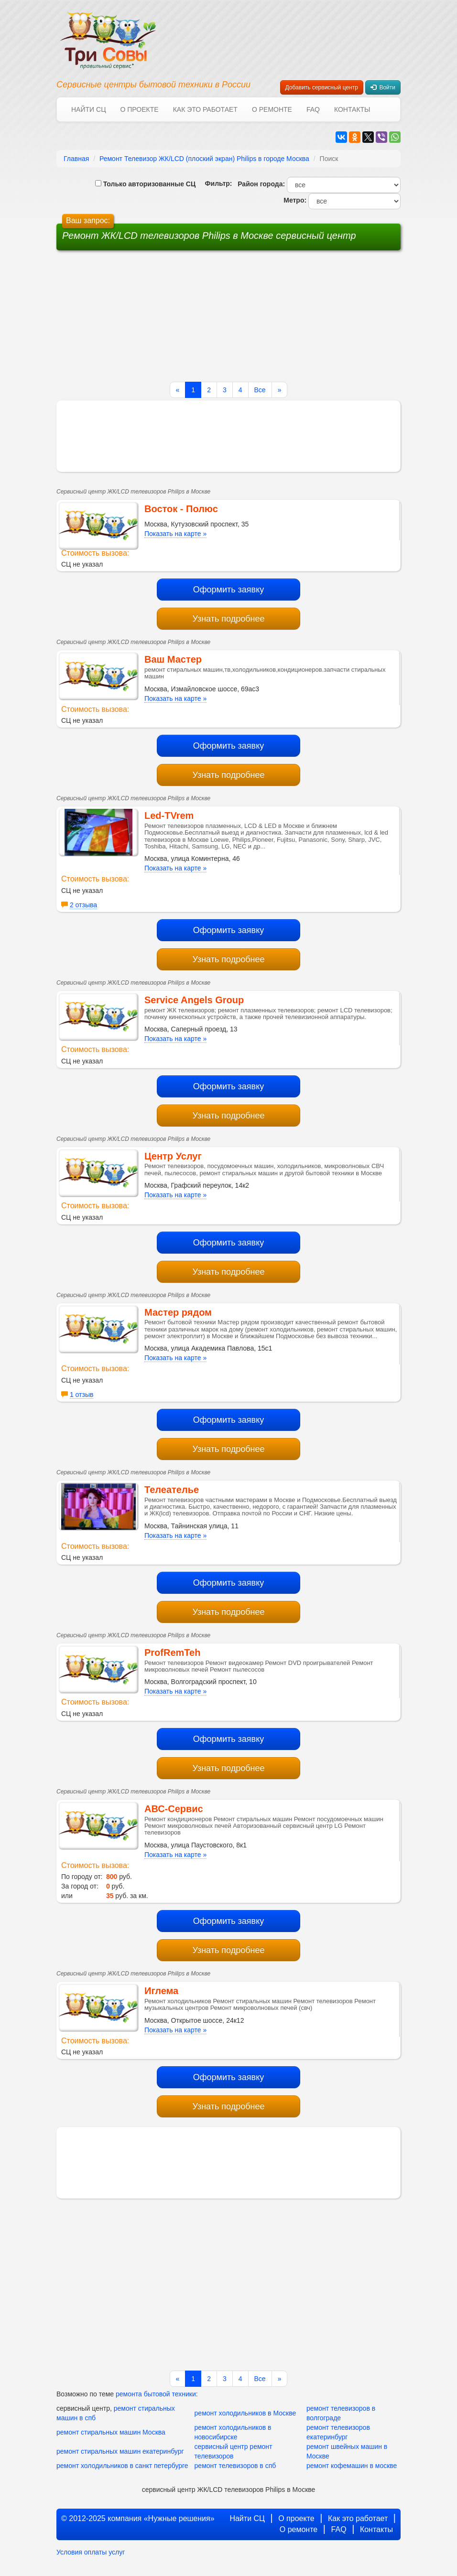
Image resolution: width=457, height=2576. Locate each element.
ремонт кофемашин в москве (351, 2465)
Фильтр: (214, 183)
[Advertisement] (156, 319)
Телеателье (171, 1489)
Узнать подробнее (228, 618)
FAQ (313, 109)
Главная (76, 158)
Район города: (259, 184)
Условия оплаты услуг (90, 2552)
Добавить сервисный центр (321, 87)
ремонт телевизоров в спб (235, 2465)
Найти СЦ (88, 109)
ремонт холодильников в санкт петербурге (122, 2465)
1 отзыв (82, 1394)
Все (260, 390)
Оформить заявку (228, 589)
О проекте (139, 109)
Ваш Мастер (173, 659)
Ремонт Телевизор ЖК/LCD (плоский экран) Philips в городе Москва (204, 158)
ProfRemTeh (172, 1652)
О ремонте (272, 109)
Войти (382, 87)
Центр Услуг (173, 1156)
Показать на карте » (175, 533)
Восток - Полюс (181, 509)
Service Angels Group (194, 1000)
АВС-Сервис (173, 1808)
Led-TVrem (169, 815)
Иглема (161, 1991)
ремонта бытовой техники (156, 2394)
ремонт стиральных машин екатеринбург (120, 2451)
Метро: (293, 200)
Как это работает (205, 109)
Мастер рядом (178, 1312)
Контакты (352, 109)
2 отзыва (83, 905)
